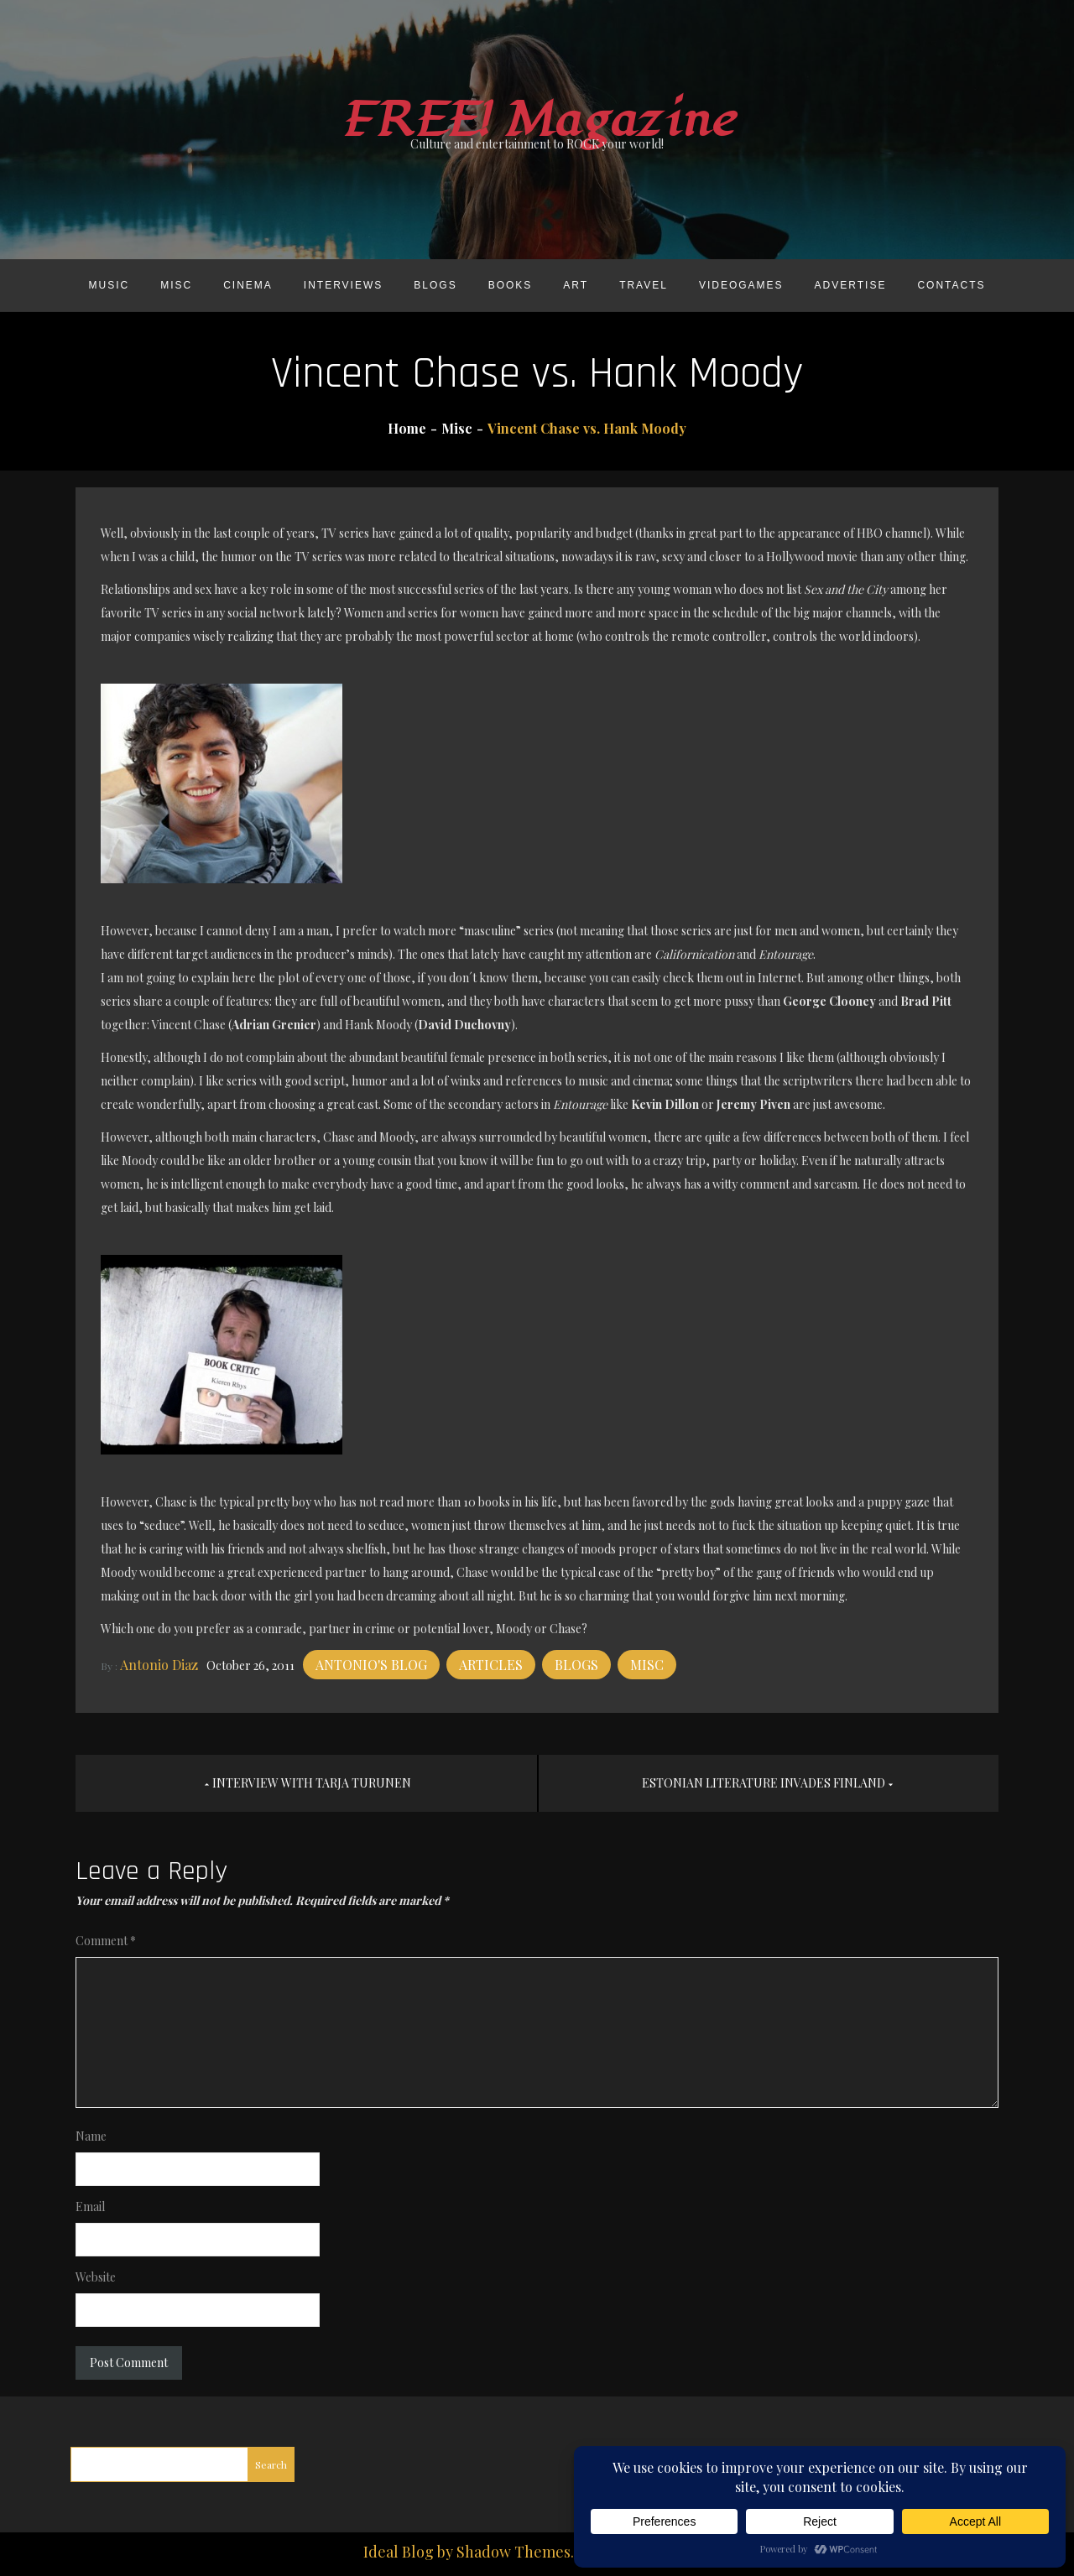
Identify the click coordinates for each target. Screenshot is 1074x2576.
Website (96, 2277)
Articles (491, 1664)
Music (108, 285)
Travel (643, 285)
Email (90, 2206)
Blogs (435, 285)
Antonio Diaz (159, 1664)
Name (91, 2136)
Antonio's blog (371, 1664)
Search (271, 2464)
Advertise (851, 285)
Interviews (343, 285)
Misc (176, 285)
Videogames (741, 285)
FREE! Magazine (537, 120)
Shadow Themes (513, 2552)
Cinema (248, 285)
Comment (106, 1941)
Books (510, 285)
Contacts (951, 285)
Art (575, 285)
